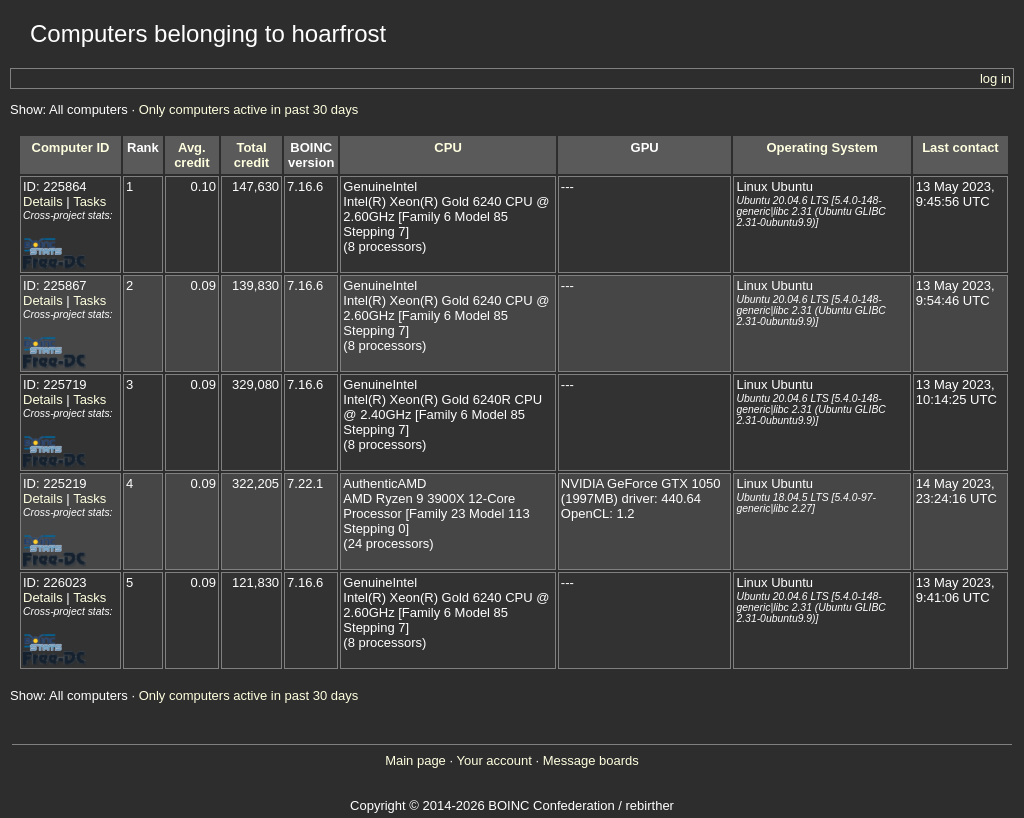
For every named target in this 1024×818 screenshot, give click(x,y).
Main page (415, 760)
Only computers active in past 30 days (249, 109)
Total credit (251, 155)
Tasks (89, 201)
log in (995, 78)
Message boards (591, 760)
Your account (493, 760)
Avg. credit (191, 155)
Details (43, 201)
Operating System (822, 147)
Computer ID (71, 147)
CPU (447, 147)
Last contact (960, 147)
